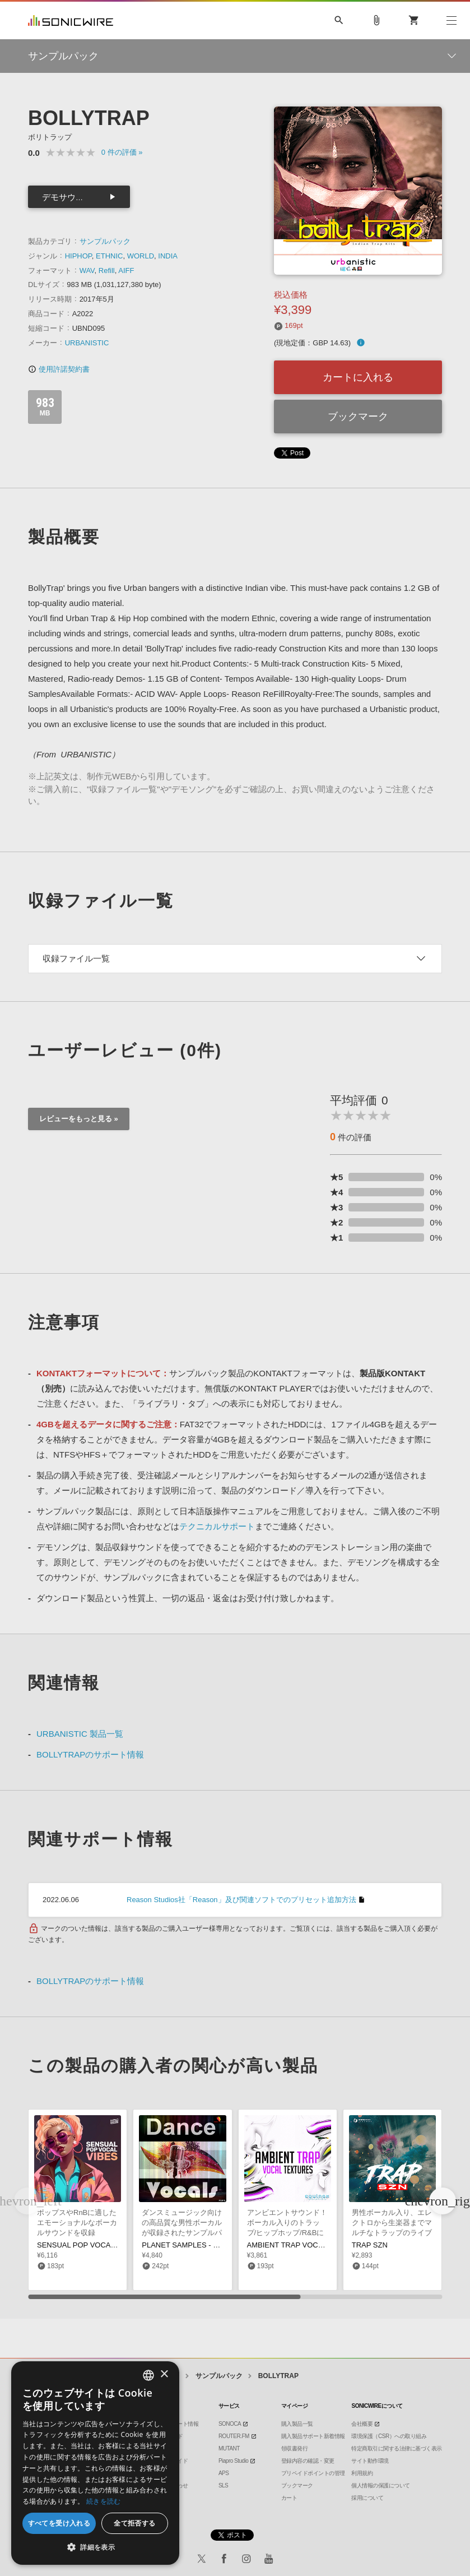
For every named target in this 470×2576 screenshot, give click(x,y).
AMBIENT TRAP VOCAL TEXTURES (307, 2245)
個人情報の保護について (380, 2485)
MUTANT (229, 2448)
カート (289, 2498)
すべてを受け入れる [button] (59, 2523)
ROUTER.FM (233, 2436)
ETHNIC (109, 256)
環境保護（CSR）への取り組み (388, 2436)
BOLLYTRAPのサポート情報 (90, 1754)
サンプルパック (105, 241)
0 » (122, 152)
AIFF (126, 270)
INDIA (168, 256)
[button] (442, 2200)
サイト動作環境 (370, 2461)
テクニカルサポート (217, 1526)
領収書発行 (294, 2448)
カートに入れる (358, 377)
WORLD (140, 256)
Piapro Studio (233, 2461)
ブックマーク (358, 416)
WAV (87, 270)
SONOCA (229, 2424)
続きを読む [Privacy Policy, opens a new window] (103, 2501)
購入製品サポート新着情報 (313, 2436)
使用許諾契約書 (59, 369)
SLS (223, 2485)
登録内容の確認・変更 (307, 2461)
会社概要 (362, 2424)
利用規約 (362, 2473)
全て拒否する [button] (134, 2523)
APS (223, 2473)
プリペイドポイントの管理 (313, 2473)
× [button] (164, 2374)
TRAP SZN (370, 2245)
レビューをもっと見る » (78, 1118)
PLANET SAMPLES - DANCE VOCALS (206, 2245)
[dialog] (95, 2463)
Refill (107, 270)
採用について (367, 2498)
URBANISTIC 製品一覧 (79, 1733)
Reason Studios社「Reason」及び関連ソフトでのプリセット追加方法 (241, 1899)
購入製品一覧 (297, 2424)
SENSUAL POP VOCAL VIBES (87, 2245)
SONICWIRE (70, 20)
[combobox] (148, 2375)
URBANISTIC (87, 343)
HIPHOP (78, 256)
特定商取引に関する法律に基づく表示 (396, 2448)
